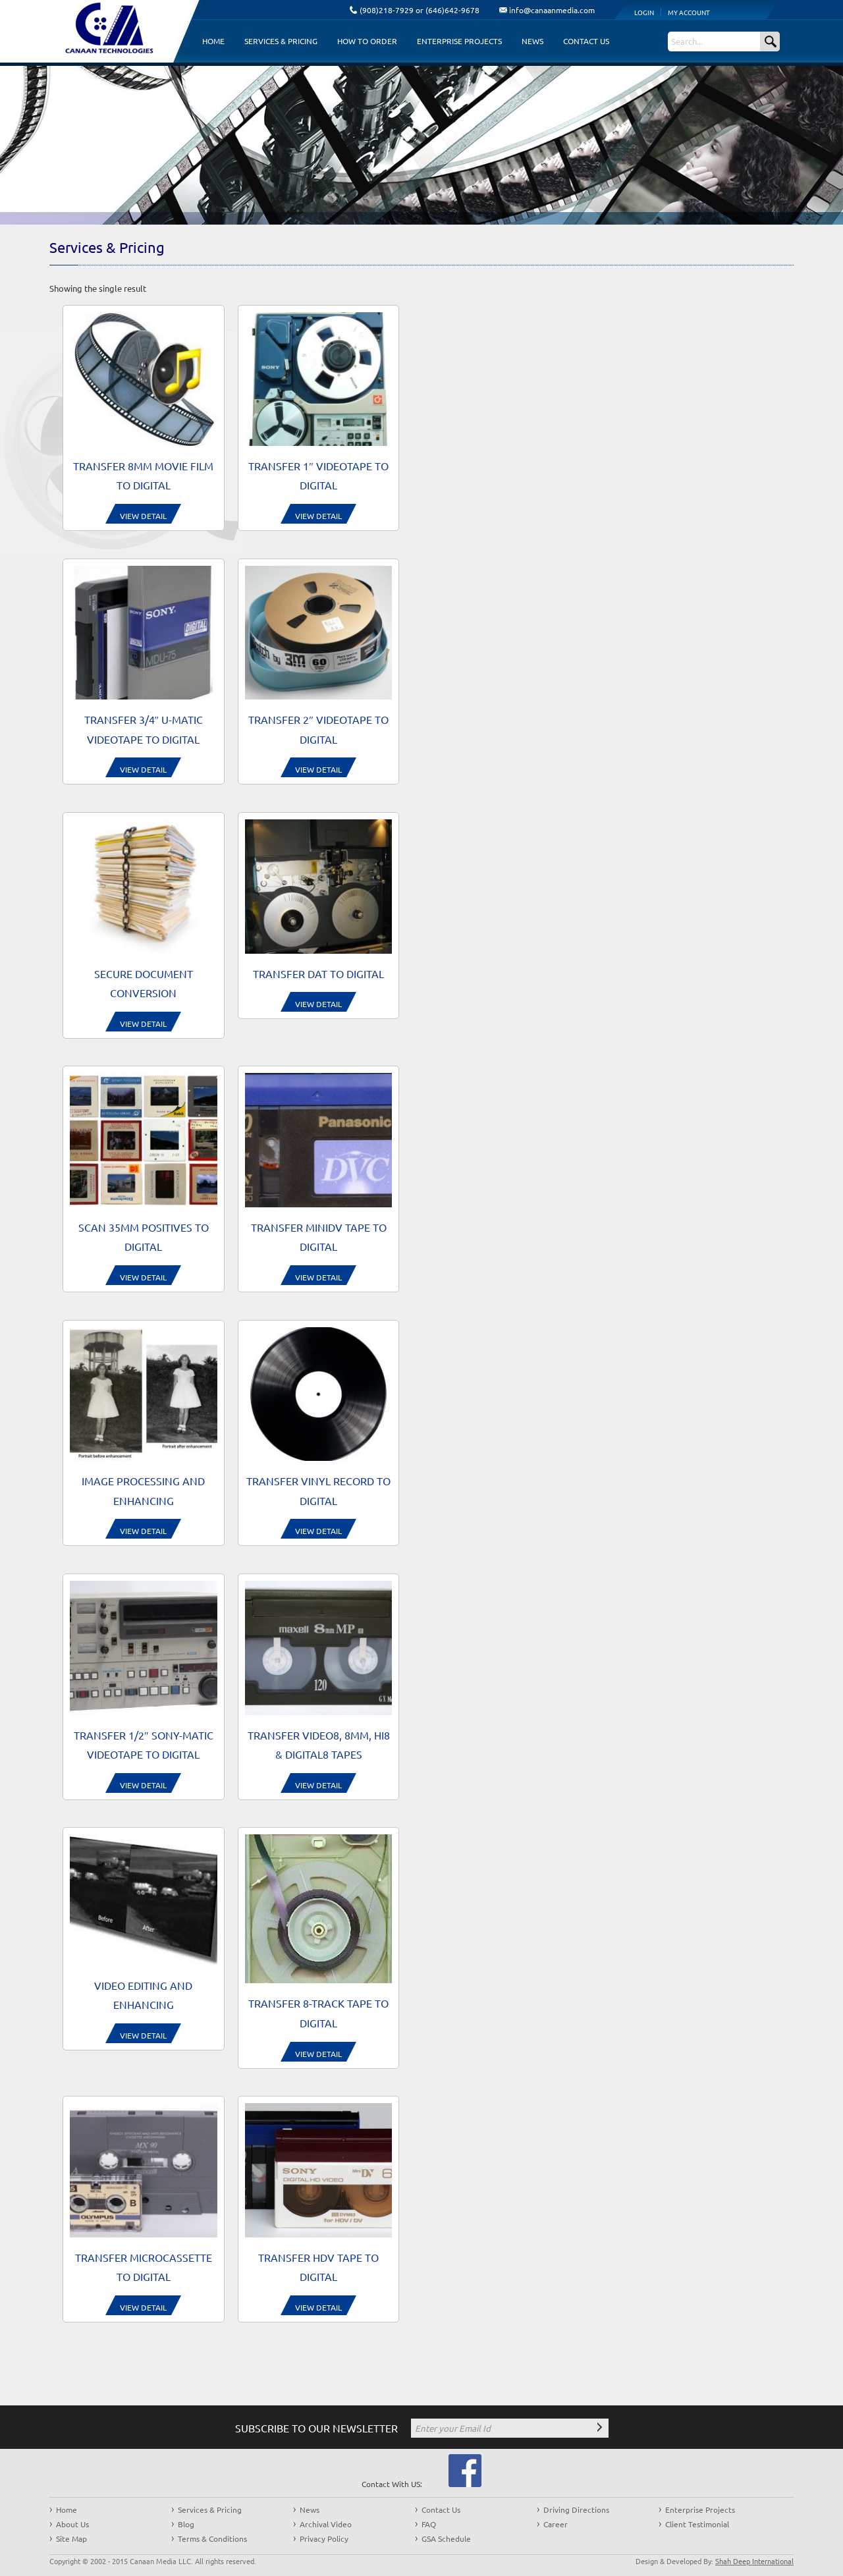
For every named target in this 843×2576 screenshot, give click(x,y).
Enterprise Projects (459, 41)
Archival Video (326, 2524)
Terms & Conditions (212, 2538)
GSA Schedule (446, 2538)
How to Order (367, 41)
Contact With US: (392, 2484)
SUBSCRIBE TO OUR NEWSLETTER (316, 2427)
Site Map (71, 2538)
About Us (72, 2524)
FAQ (429, 2524)
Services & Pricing (280, 41)
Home (213, 41)
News (532, 41)
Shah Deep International (754, 2561)
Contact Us (586, 41)
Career (555, 2524)
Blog (186, 2524)
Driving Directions (576, 2509)
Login (644, 12)
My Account (689, 12)
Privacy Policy (324, 2538)
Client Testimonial (697, 2524)
